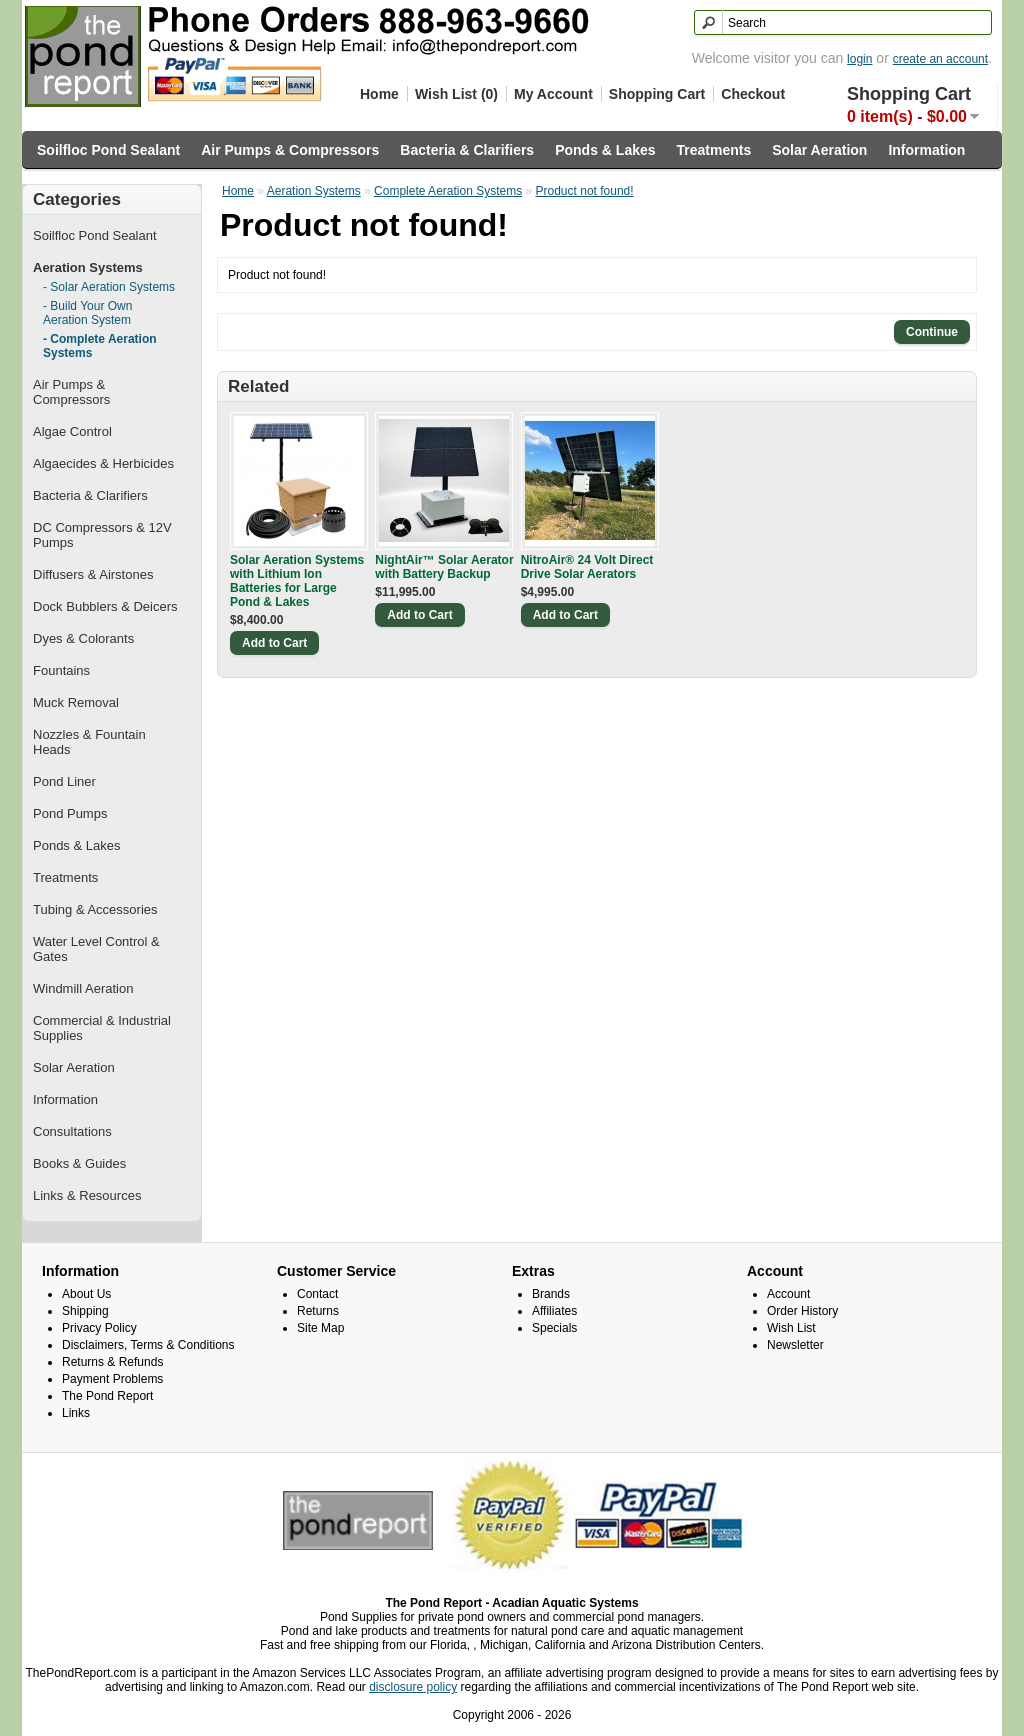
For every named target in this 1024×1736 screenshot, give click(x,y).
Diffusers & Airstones (93, 574)
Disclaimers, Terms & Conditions (148, 1345)
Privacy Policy (99, 1328)
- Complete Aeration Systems (100, 346)
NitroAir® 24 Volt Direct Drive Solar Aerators (587, 567)
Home (379, 94)
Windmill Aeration (83, 988)
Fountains (61, 670)
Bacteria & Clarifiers (467, 150)
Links (76, 1413)
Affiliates (554, 1311)
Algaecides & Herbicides (103, 463)
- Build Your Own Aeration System (87, 313)
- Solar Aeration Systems (109, 287)
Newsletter (795, 1345)
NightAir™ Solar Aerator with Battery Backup (444, 567)
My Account (553, 94)
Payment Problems (112, 1379)
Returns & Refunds (112, 1362)
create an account (940, 59)
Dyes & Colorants (83, 638)
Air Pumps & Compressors (290, 150)
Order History (802, 1311)
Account (788, 1294)
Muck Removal (76, 702)
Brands (551, 1294)
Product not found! (585, 191)
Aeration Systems (88, 267)
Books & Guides (79, 1163)
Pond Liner (64, 781)
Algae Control (72, 431)
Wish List (791, 1328)
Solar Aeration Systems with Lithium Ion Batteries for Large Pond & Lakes (297, 581)
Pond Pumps (70, 813)
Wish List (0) (456, 94)
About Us (86, 1294)
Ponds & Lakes (605, 150)
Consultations (72, 1131)
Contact (317, 1294)
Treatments (714, 150)
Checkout (753, 94)
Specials (554, 1328)
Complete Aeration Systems (448, 191)
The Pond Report (107, 1396)
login (859, 59)
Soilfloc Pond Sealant (108, 150)
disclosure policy (413, 1687)
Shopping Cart (657, 94)
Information (926, 150)
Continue (932, 332)
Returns (318, 1311)
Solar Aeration (819, 150)
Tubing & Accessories (95, 909)
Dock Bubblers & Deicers (105, 606)
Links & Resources (87, 1195)
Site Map (320, 1328)
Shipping (85, 1311)
